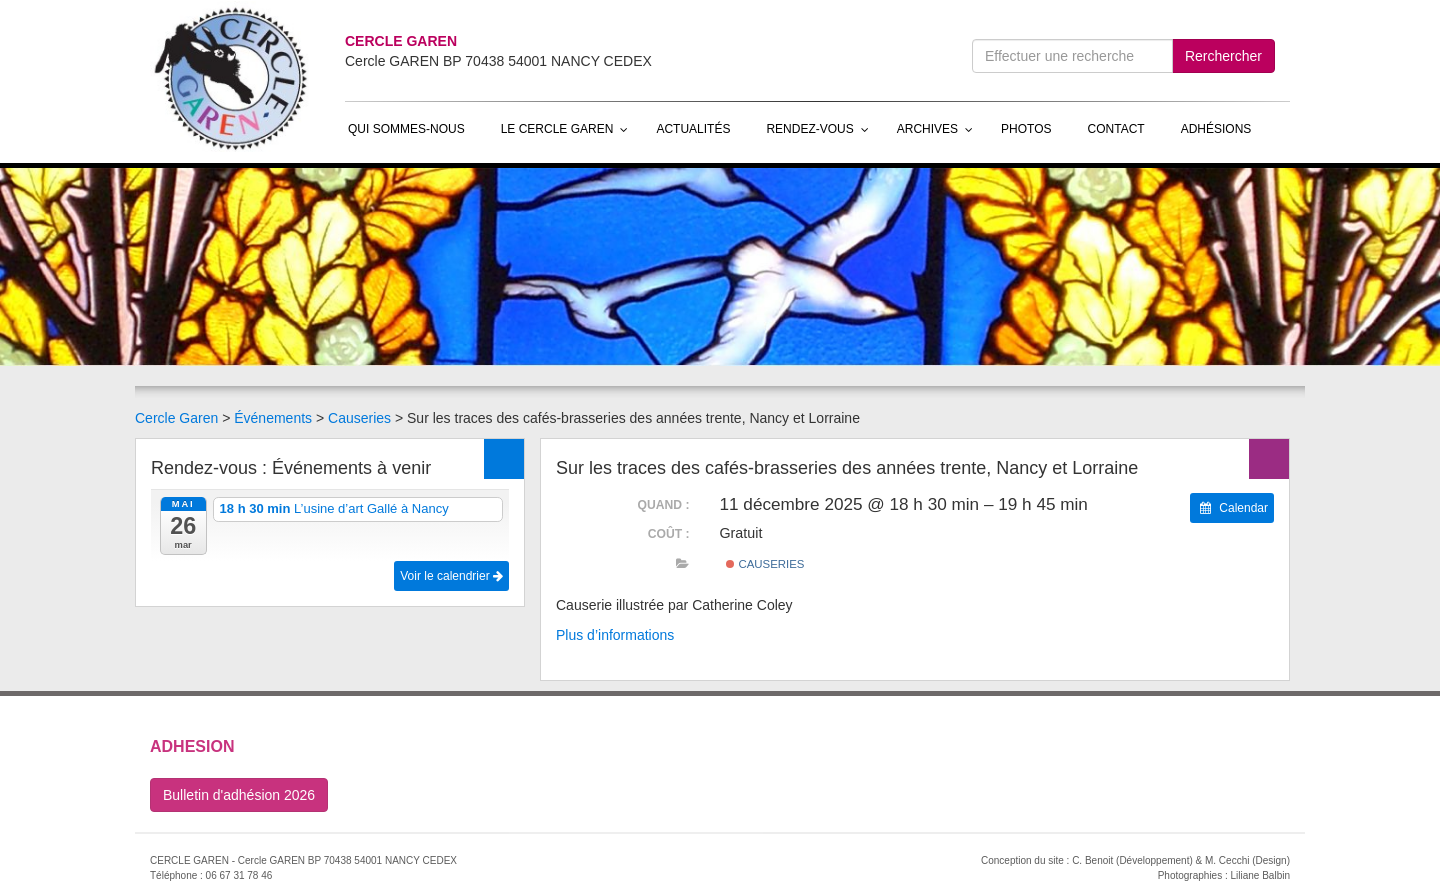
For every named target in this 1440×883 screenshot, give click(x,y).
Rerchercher (1223, 56)
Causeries (359, 418)
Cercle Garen (176, 418)
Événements (273, 418)
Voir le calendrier (451, 576)
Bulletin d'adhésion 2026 (239, 795)
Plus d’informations (615, 635)
